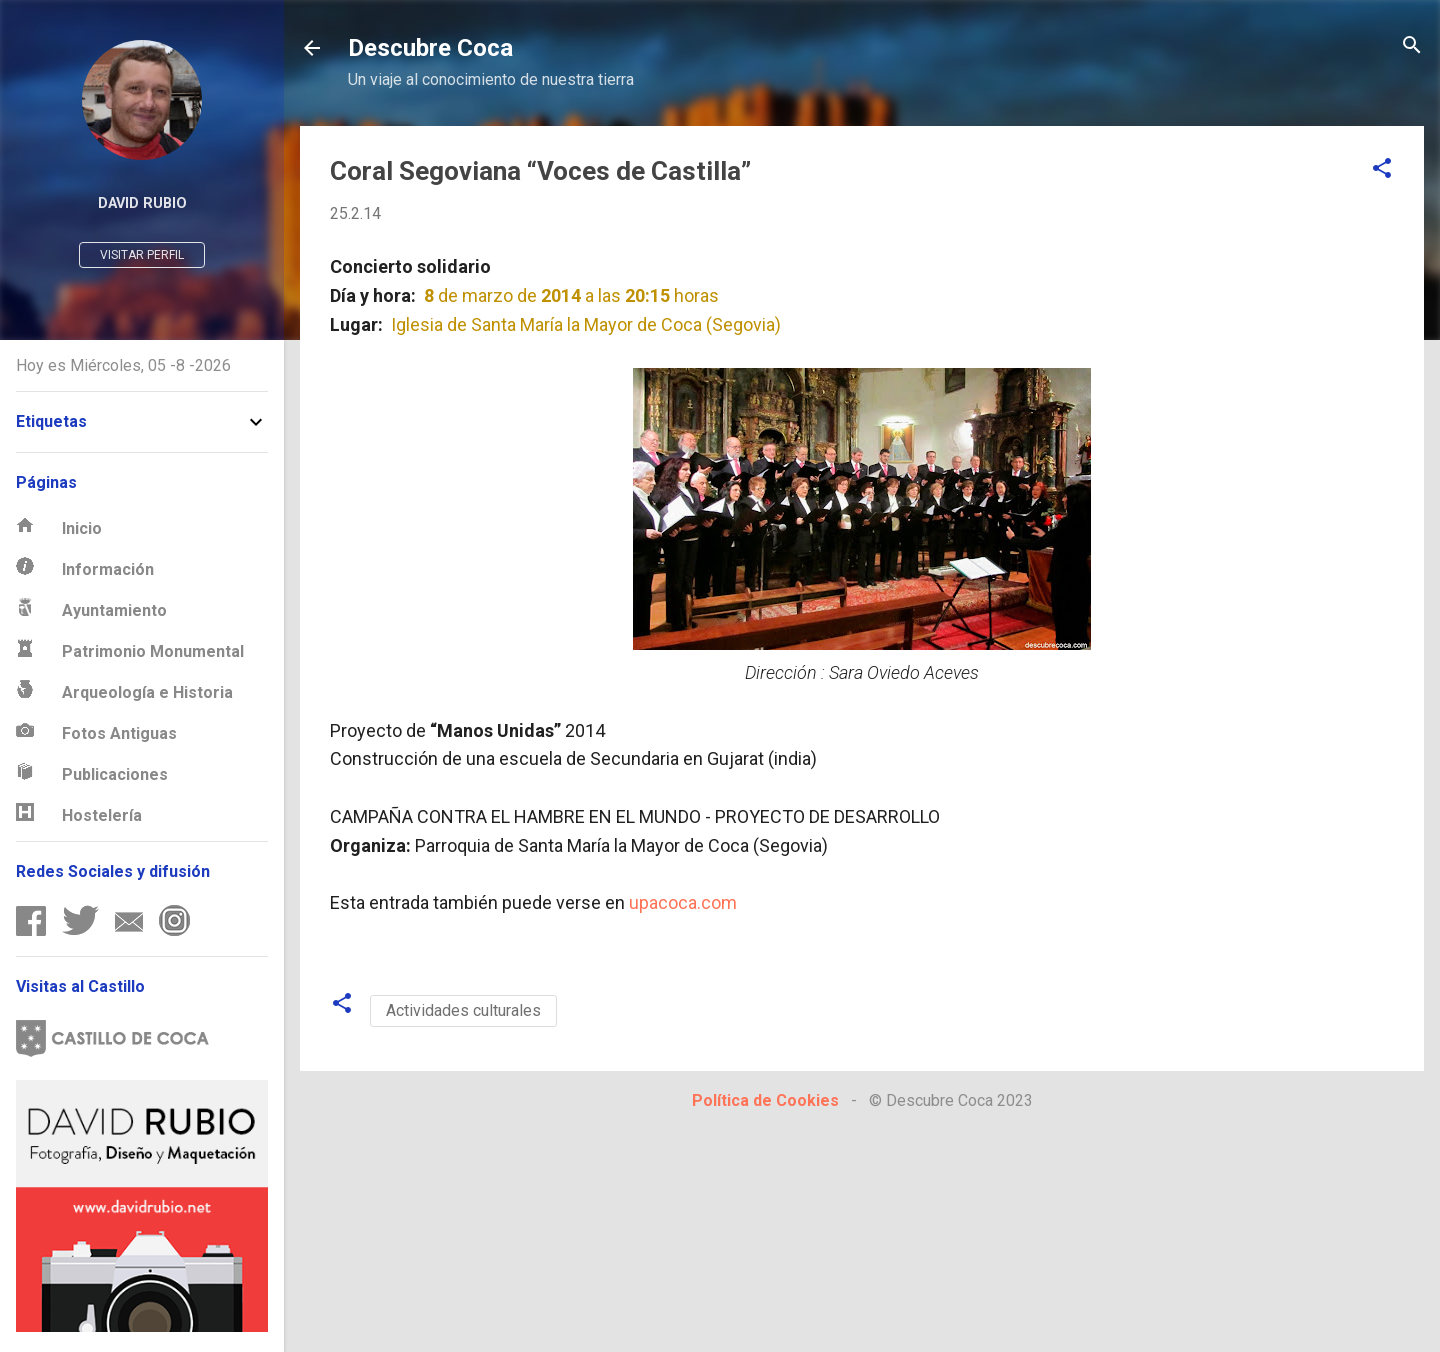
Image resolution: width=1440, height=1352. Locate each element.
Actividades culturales (463, 1010)
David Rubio (142, 203)
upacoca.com (683, 902)
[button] (1382, 169)
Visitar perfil (142, 255)
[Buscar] (1412, 46)
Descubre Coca (430, 48)
